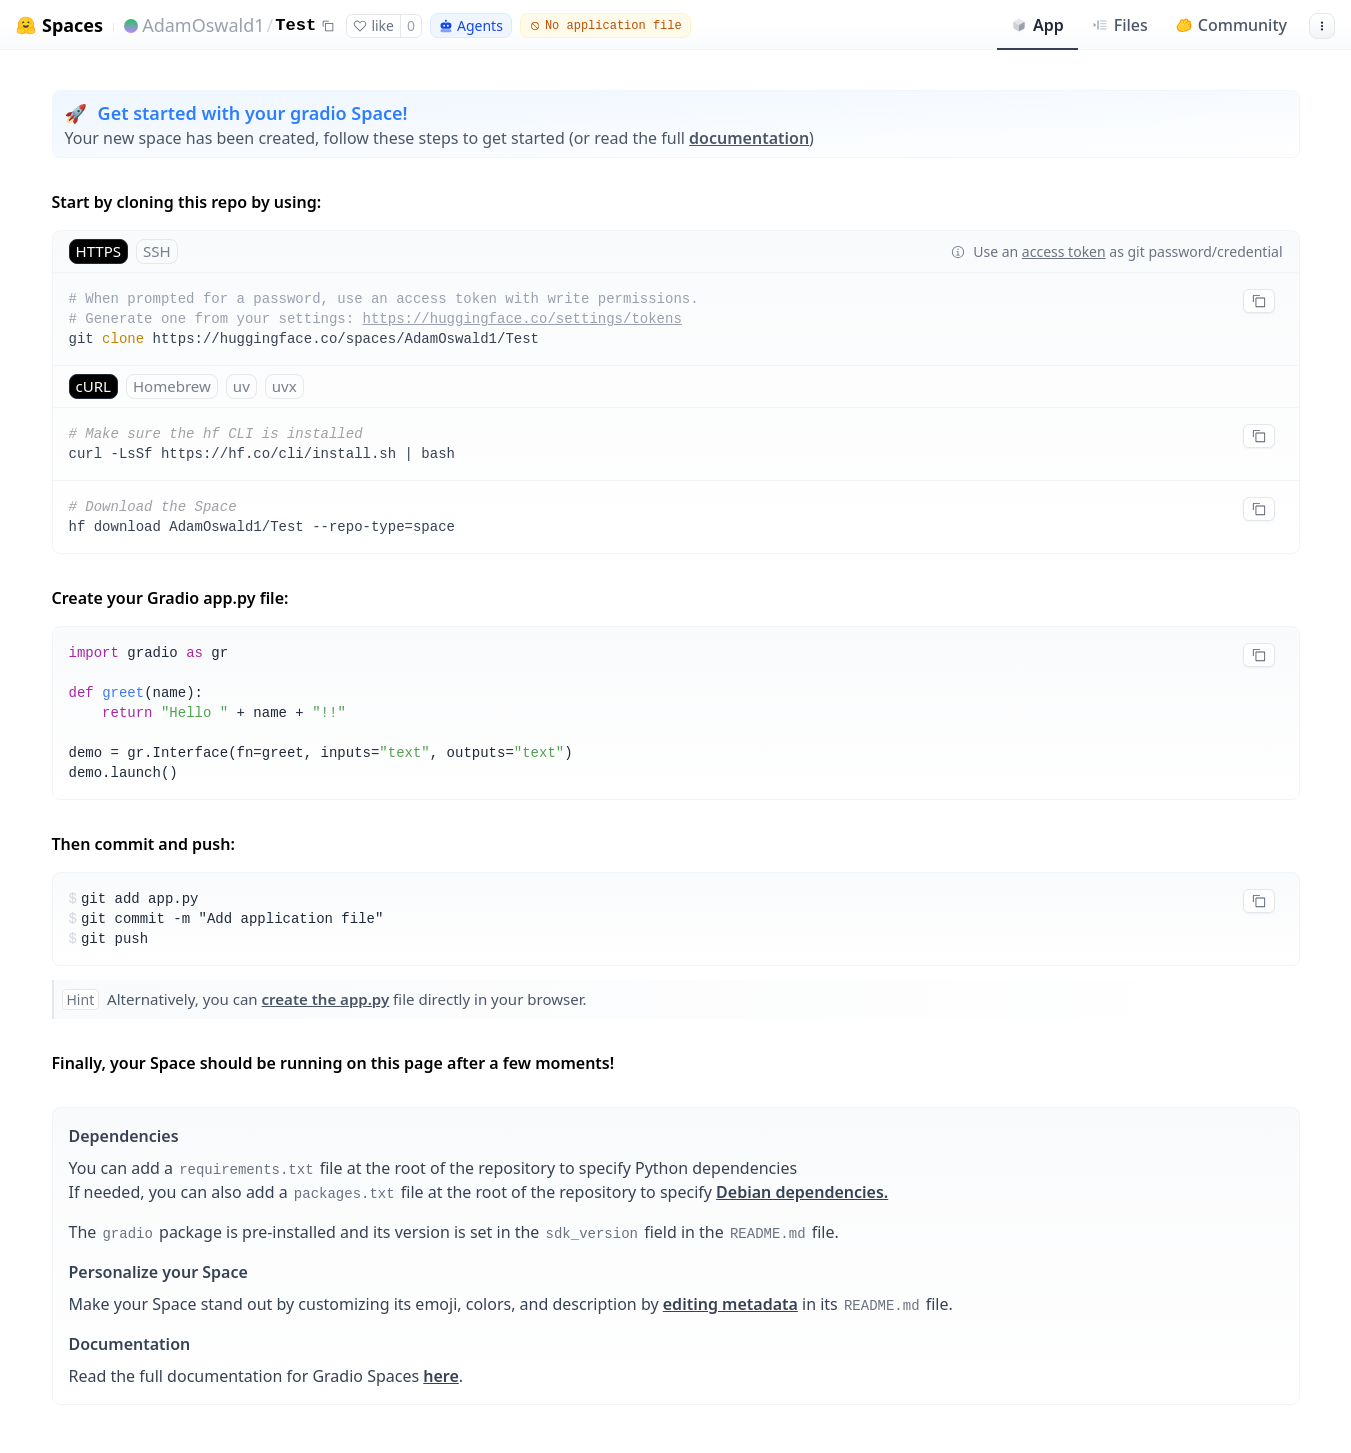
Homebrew (172, 386)
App (1037, 25)
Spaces (72, 25)
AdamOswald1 (203, 25)
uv (241, 386)
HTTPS (99, 251)
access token (1064, 251)
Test (295, 25)
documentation (749, 138)
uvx (284, 386)
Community (1231, 25)
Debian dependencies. (802, 1192)
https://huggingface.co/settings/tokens (522, 319)
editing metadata (730, 1304)
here (441, 1376)
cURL (93, 386)
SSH (157, 251)
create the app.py (326, 999)
